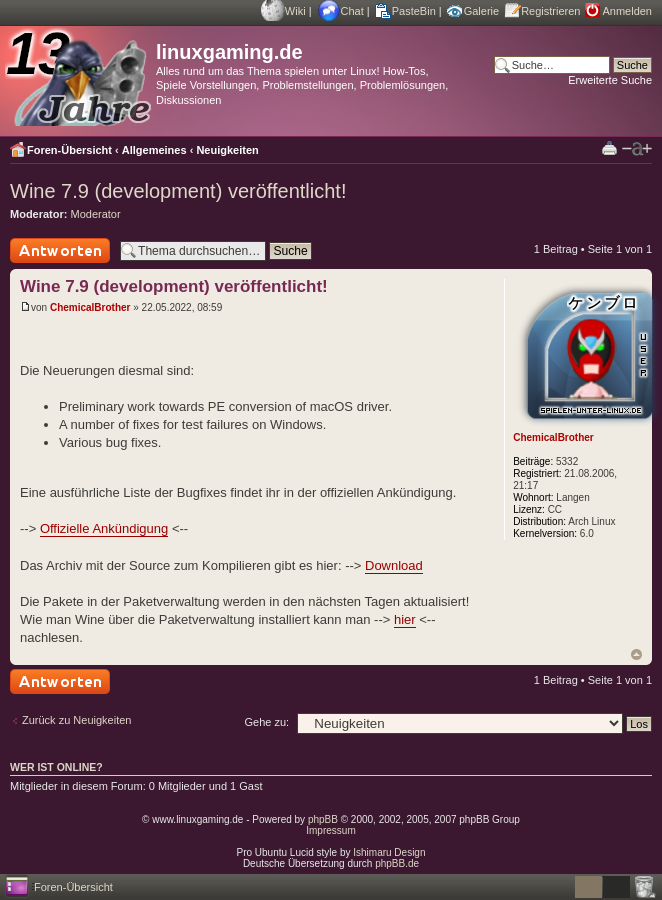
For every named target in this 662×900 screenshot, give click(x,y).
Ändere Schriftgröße (637, 149)
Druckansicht (609, 147)
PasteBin (414, 11)
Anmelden (627, 11)
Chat (352, 11)
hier (405, 619)
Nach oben (636, 654)
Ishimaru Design (389, 852)
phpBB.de (397, 863)
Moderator (96, 214)
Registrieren (550, 11)
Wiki (295, 11)
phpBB (323, 819)
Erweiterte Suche (610, 80)
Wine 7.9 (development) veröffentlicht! (178, 191)
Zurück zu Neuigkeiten (76, 720)
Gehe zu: (266, 722)
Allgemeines (154, 150)
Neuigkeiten (227, 150)
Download (394, 565)
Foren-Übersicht (69, 150)
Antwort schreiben (60, 250)
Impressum (330, 830)
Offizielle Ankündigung (104, 528)
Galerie (481, 11)
